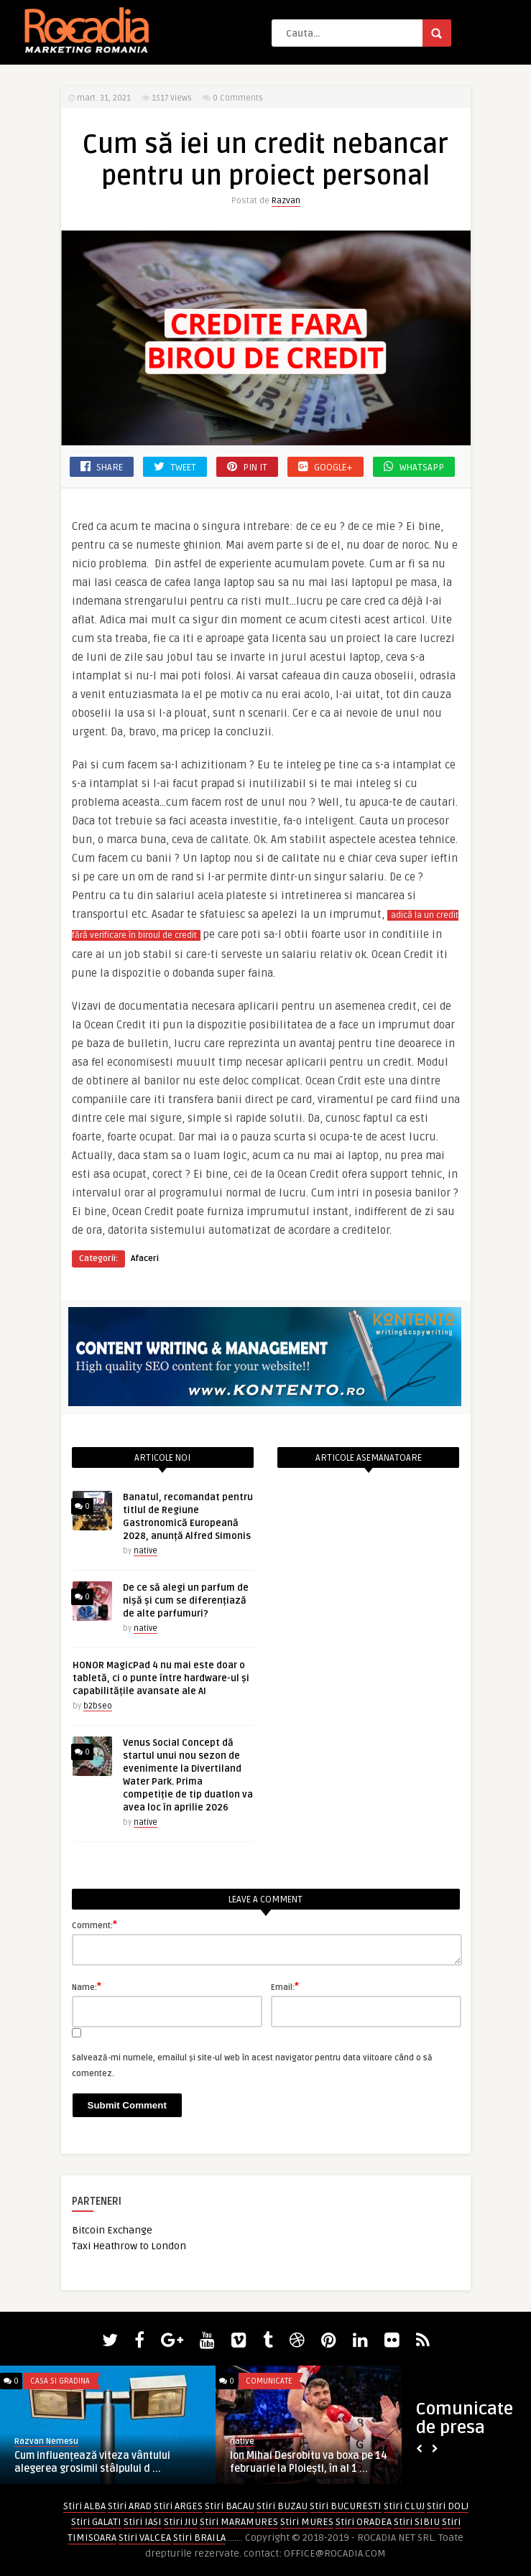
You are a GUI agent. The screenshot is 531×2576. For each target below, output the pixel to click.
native (145, 1551)
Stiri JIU (181, 2522)
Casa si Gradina (60, 2381)
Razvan (286, 200)
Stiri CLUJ (404, 2506)
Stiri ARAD (130, 2506)
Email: (285, 1986)
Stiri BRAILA (199, 2537)
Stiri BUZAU (282, 2506)
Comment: (94, 1924)
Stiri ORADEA (364, 2522)
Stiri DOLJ (447, 2506)
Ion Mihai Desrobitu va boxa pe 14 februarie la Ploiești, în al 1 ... (308, 2462)
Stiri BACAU (229, 2506)
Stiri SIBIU (417, 2522)
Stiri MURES (306, 2522)
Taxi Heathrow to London (129, 2246)
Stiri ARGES (178, 2506)
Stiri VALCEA (145, 2537)
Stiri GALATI (96, 2522)
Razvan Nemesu (46, 2441)
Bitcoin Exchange (112, 2230)
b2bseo (97, 1706)
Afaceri (145, 1258)
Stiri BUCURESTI (346, 2506)
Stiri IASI (143, 2522)
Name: (86, 1986)
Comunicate (269, 2381)
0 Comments (238, 98)
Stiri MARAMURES (239, 2522)
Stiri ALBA (84, 2506)
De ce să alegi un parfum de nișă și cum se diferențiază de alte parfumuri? (186, 1600)
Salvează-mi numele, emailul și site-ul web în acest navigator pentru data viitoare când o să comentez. (252, 2065)
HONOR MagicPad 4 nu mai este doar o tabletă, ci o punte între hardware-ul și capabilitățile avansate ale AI (161, 1678)
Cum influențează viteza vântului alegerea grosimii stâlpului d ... (92, 2462)
